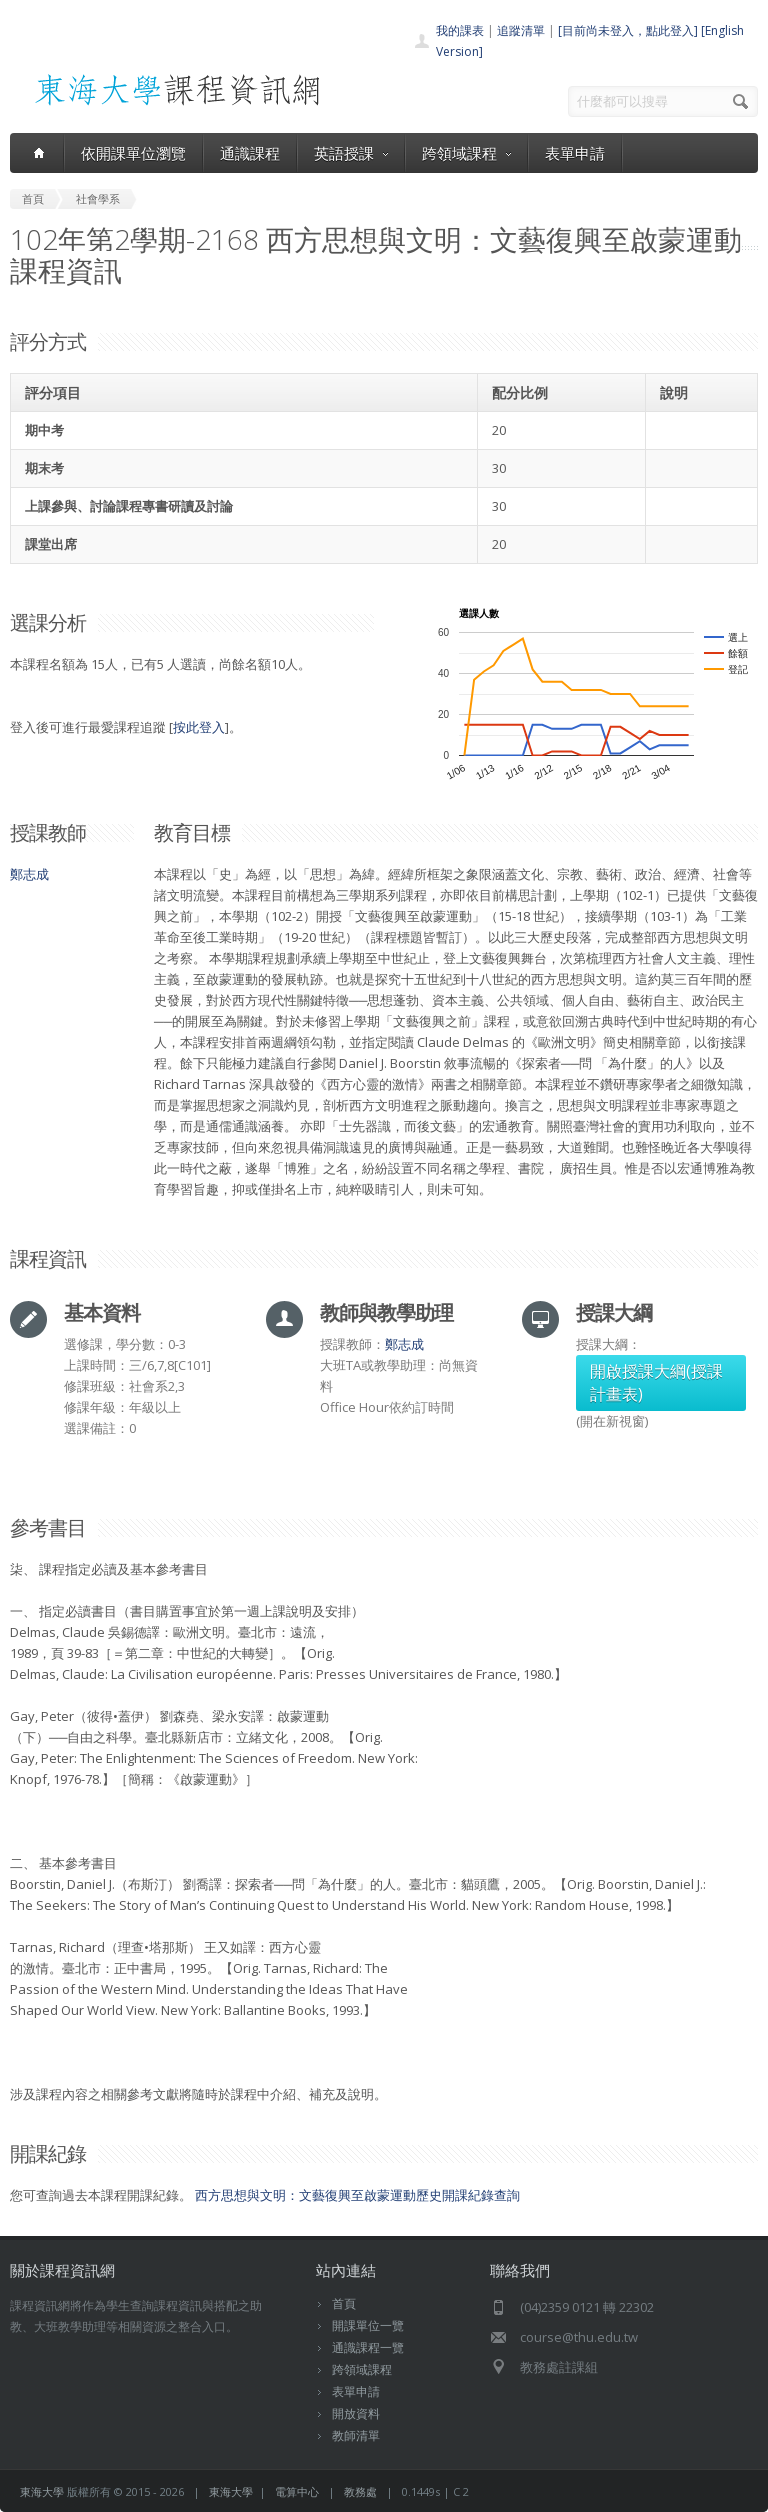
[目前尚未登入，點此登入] (628, 30)
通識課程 (250, 153)
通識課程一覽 (368, 2347)
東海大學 (42, 2491)
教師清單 (356, 2435)
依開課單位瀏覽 (133, 153)
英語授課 (351, 153)
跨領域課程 (466, 153)
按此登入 (199, 727)
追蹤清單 (521, 30)
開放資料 (356, 2413)
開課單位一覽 (368, 2325)
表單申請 (575, 153)
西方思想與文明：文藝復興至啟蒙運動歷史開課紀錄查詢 (357, 2195)
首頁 (344, 2303)
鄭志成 (29, 874)
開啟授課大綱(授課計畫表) (656, 1382)
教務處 (360, 2491)
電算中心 (297, 2491)
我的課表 (460, 30)
